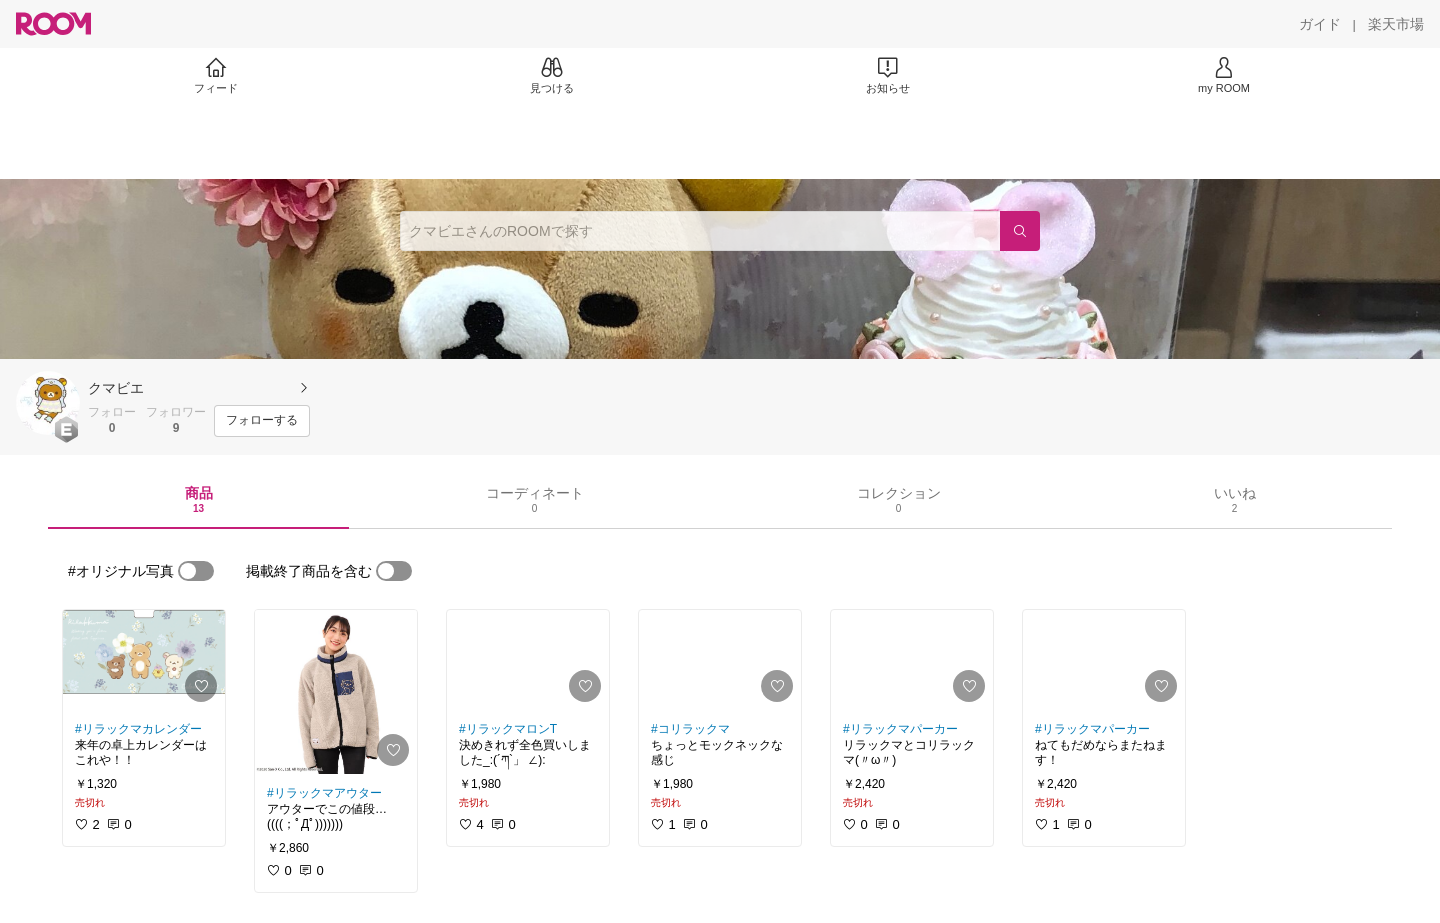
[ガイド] (1320, 24)
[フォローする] (262, 421)
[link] (144, 660)
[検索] (1020, 231)
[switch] (196, 571)
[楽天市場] (1396, 24)
